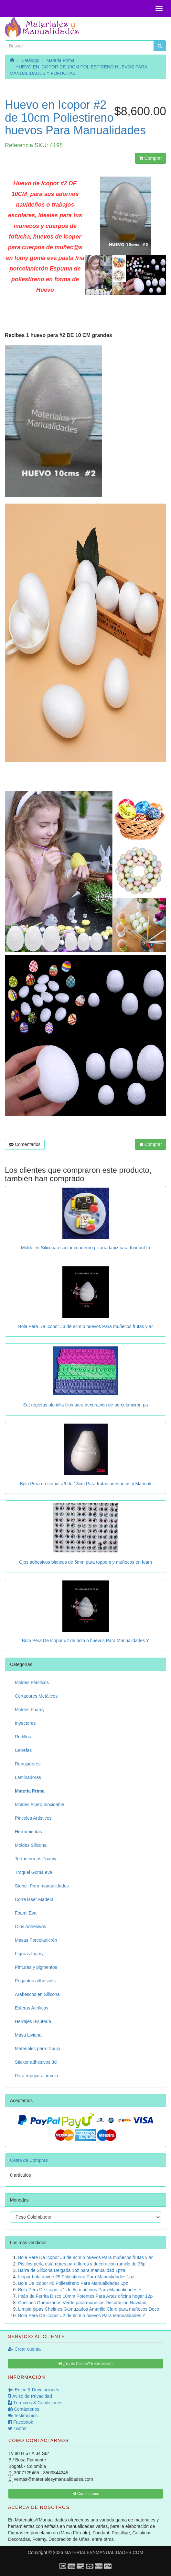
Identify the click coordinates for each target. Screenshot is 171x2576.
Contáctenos (23, 2409)
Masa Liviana (28, 2035)
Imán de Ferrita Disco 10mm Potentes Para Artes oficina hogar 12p (85, 2296)
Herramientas (28, 1831)
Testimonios (23, 2415)
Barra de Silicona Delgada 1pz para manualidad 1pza (71, 2270)
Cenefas (23, 1750)
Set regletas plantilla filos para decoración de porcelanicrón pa (85, 1404)
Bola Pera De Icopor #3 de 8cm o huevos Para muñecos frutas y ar (85, 1326)
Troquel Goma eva (33, 1872)
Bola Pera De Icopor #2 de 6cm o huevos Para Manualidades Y (85, 1640)
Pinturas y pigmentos (36, 1967)
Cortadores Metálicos (36, 1696)
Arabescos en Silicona (37, 1994)
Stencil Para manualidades (42, 1885)
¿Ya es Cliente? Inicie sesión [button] (85, 2363)
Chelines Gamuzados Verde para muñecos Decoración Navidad (82, 2302)
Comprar (150, 158)
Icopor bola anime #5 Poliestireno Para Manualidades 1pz (76, 2276)
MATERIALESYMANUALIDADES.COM (103, 2552)
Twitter (17, 2428)
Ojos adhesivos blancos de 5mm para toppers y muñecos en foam (85, 1562)
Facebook (20, 2422)
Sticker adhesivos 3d (36, 2062)
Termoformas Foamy (35, 1858)
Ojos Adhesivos (30, 1926)
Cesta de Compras (29, 2160)
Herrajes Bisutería (33, 2021)
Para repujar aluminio (36, 2075)
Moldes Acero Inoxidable (39, 1804)
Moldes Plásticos (32, 1682)
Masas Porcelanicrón (36, 1940)
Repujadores (27, 1763)
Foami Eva (26, 1913)
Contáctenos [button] (85, 2493)
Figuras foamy (29, 1953)
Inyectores (25, 1723)
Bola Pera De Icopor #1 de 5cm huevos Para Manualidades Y (80, 2289)
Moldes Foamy (30, 1709)
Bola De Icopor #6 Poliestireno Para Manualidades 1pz (73, 2283)
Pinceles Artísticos (33, 1818)
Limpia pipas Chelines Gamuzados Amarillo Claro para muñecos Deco (88, 2309)
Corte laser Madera (34, 1899)
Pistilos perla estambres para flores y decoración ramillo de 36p (81, 2263)
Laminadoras (28, 1777)
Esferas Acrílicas (31, 2007)
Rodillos (23, 1736)
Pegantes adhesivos (35, 1980)
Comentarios (24, 1144)
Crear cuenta (24, 2349)
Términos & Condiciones (35, 2402)
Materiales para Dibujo (37, 2048)
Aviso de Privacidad (30, 2396)
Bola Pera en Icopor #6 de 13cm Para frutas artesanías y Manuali (85, 1483)
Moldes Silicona (31, 1845)
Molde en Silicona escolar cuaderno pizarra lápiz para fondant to (85, 1247)
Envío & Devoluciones (33, 2389)
